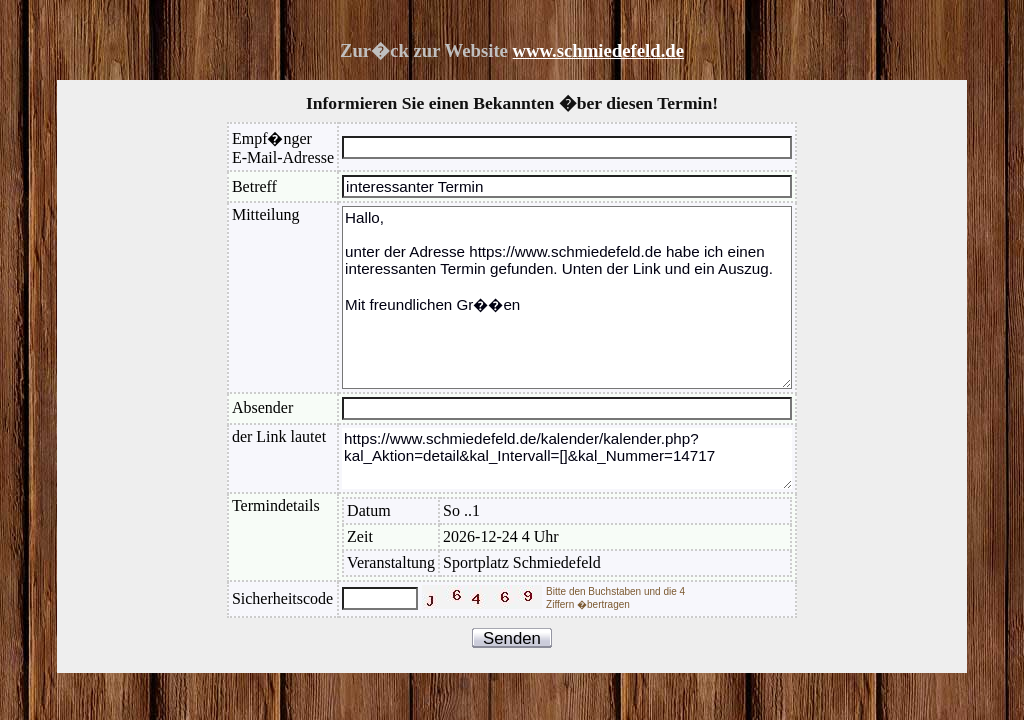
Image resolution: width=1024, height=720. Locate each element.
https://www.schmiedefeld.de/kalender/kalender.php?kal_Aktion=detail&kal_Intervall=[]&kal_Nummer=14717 (567, 458)
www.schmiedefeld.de (598, 50)
